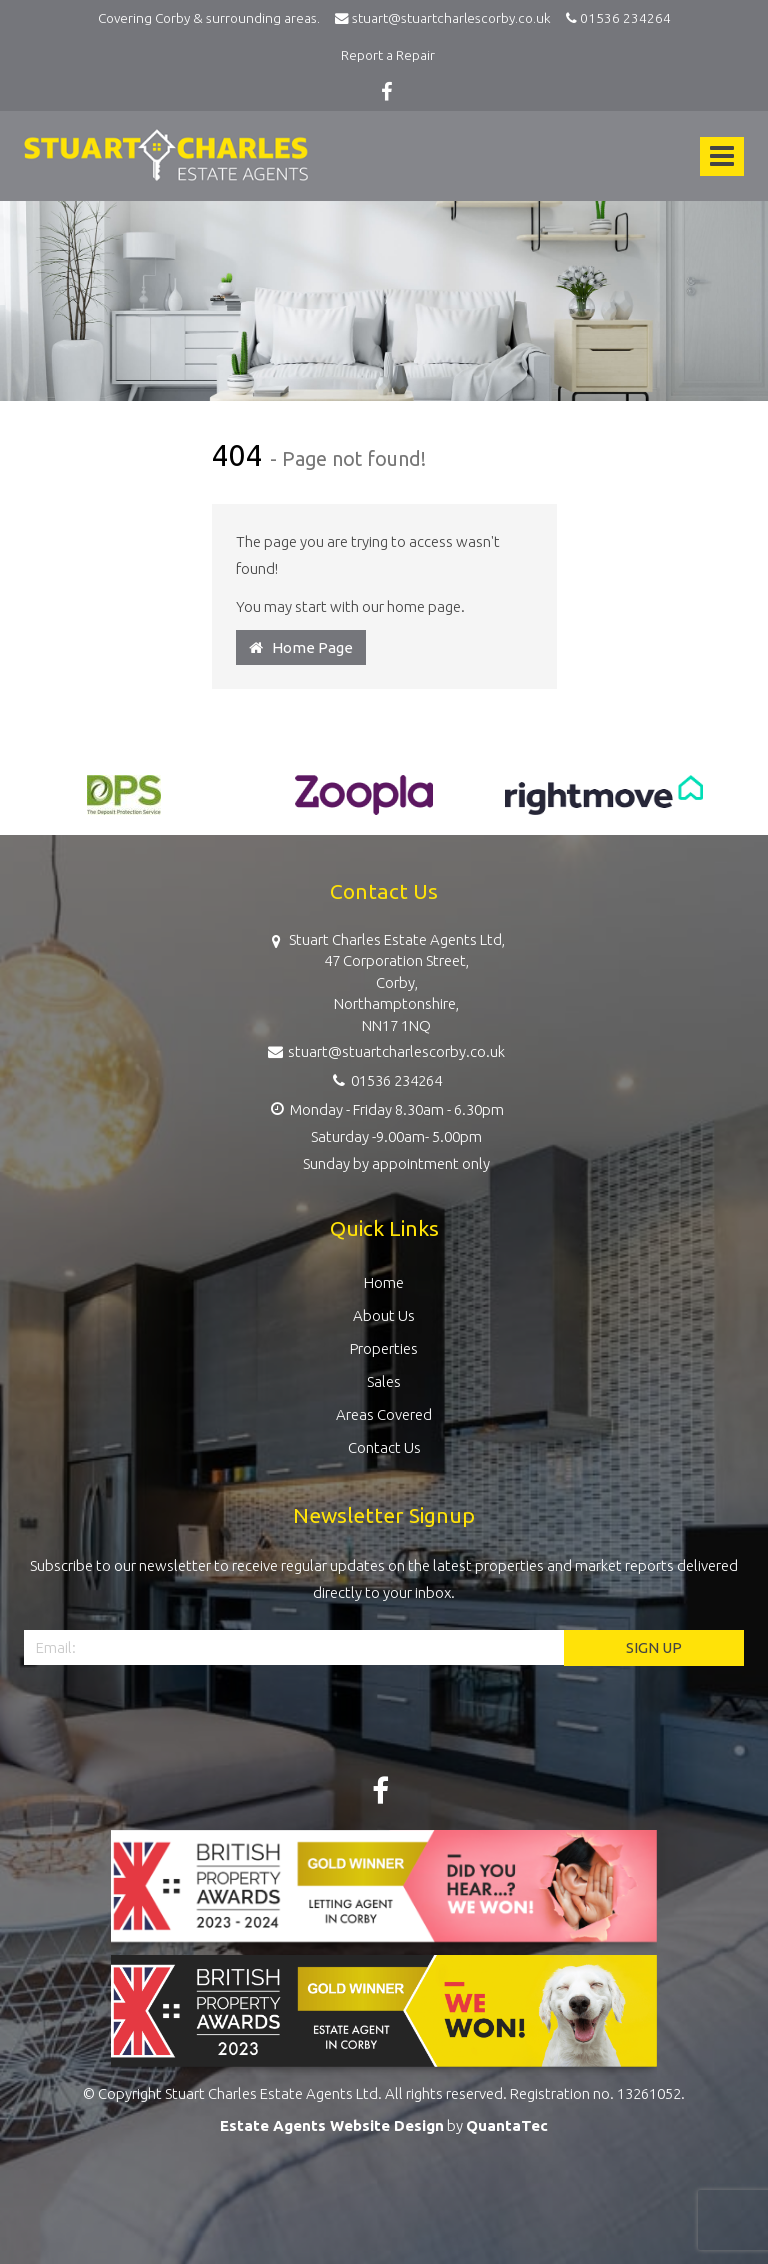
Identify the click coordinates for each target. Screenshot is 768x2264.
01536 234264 (615, 18)
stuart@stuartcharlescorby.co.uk (447, 18)
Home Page (301, 647)
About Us (384, 1315)
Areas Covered (384, 1414)
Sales (384, 1381)
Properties (384, 1348)
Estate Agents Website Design (332, 2125)
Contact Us (384, 1447)
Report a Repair (388, 55)
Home (384, 1282)
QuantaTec (507, 2125)
